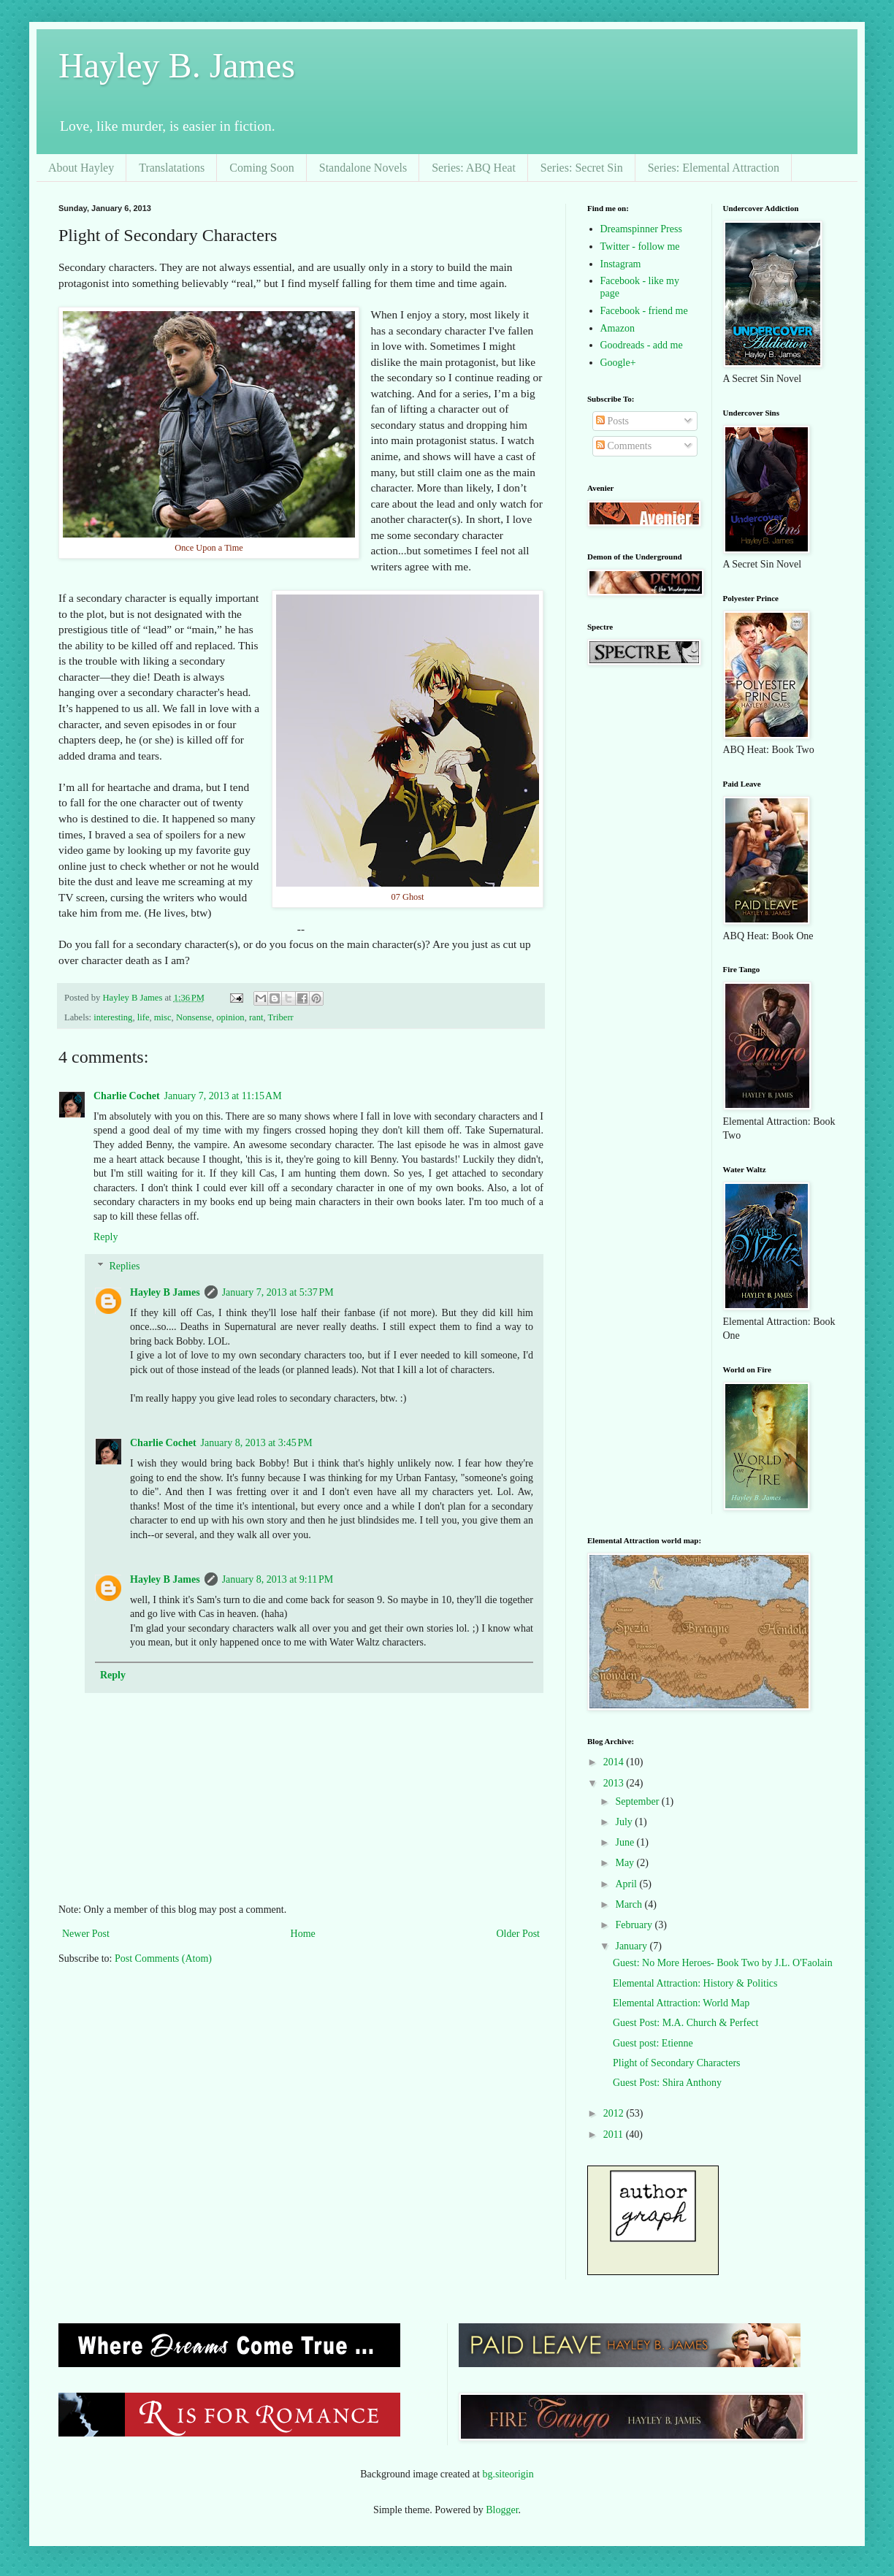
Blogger (502, 2509)
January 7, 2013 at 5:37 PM (278, 1292)
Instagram (620, 264)
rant (256, 1017)
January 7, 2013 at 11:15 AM (223, 1095)
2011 (614, 2134)
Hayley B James (165, 1292)
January (632, 1946)
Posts (612, 421)
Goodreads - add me (641, 345)
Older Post (518, 1933)
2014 (615, 1762)
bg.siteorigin (507, 2474)
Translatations (172, 167)
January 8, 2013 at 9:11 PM (278, 1579)
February (634, 1924)
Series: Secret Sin (581, 167)
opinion (230, 1017)
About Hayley (81, 167)
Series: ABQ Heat (474, 167)
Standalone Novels (363, 167)
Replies (124, 1266)
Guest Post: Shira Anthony (667, 2082)
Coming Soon (261, 167)
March (629, 1904)
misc (163, 1017)
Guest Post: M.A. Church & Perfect (685, 2022)
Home (303, 1933)
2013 (615, 1783)
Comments (624, 445)
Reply (105, 1236)
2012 (615, 2113)
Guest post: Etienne (653, 2043)
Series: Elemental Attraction (713, 167)
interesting (112, 1017)
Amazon (617, 328)
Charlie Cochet (126, 1095)
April (627, 1884)
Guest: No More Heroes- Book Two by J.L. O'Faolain (723, 1962)
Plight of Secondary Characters (677, 2062)
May (625, 1862)
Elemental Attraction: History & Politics (695, 1983)
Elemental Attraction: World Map (681, 2003)
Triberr (281, 1017)
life (143, 1017)
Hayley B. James (176, 65)
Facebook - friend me (644, 310)
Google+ (618, 362)
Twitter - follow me (640, 246)
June (625, 1842)
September (638, 1801)
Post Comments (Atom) (163, 1958)
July (625, 1821)
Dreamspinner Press (641, 228)
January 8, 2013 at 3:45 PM (257, 1442)
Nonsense (194, 1017)
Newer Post (86, 1933)
